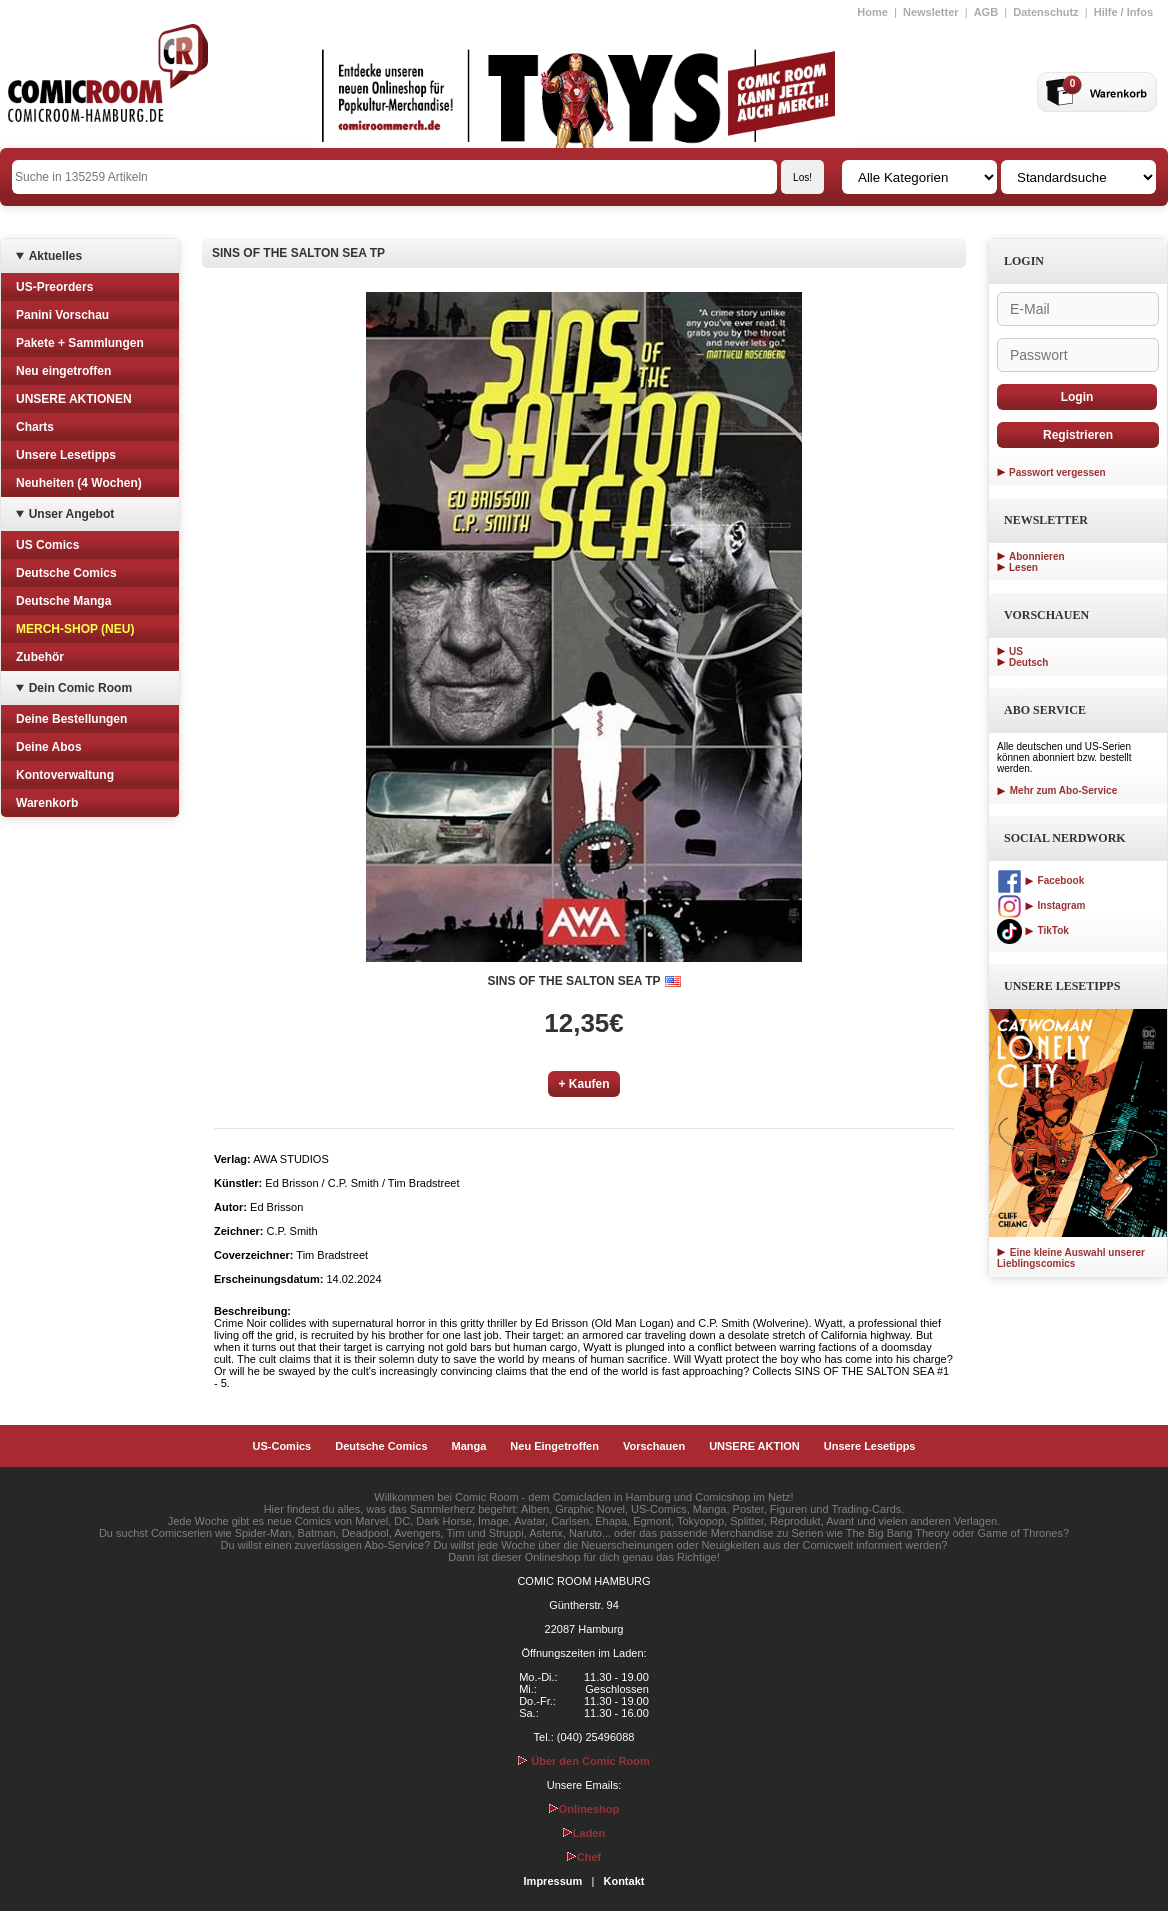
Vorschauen (654, 1446)
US (1016, 651)
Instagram (1041, 905)
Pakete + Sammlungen (80, 343)
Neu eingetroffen (63, 371)
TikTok (1033, 930)
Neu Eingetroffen (554, 1446)
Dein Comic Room (80, 688)
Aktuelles (55, 256)
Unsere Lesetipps (66, 455)
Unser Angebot (72, 514)
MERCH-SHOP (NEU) (75, 629)
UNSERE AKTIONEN (74, 399)
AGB (986, 12)
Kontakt (623, 1881)
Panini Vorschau (62, 315)
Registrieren (1078, 435)
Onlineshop (584, 1809)
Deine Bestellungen (71, 719)
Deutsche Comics (66, 573)
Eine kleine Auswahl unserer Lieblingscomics (1071, 1258)
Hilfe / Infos (1123, 12)
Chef (584, 1857)
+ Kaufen (583, 1084)
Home (872, 12)
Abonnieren (1037, 556)
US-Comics (282, 1446)
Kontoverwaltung (65, 775)
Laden (584, 1833)
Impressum (553, 1881)
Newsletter (931, 12)
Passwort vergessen (1057, 472)
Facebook (1040, 880)
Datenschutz (1045, 12)
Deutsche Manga (63, 601)
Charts (35, 427)
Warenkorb (47, 803)
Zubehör (40, 657)
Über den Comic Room (584, 1761)
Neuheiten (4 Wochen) (79, 483)
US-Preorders (54, 287)
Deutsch (1028, 662)
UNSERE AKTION (754, 1446)
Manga (469, 1446)
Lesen (1023, 567)
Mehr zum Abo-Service (1057, 790)
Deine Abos (49, 747)
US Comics (47, 545)
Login (1077, 397)
